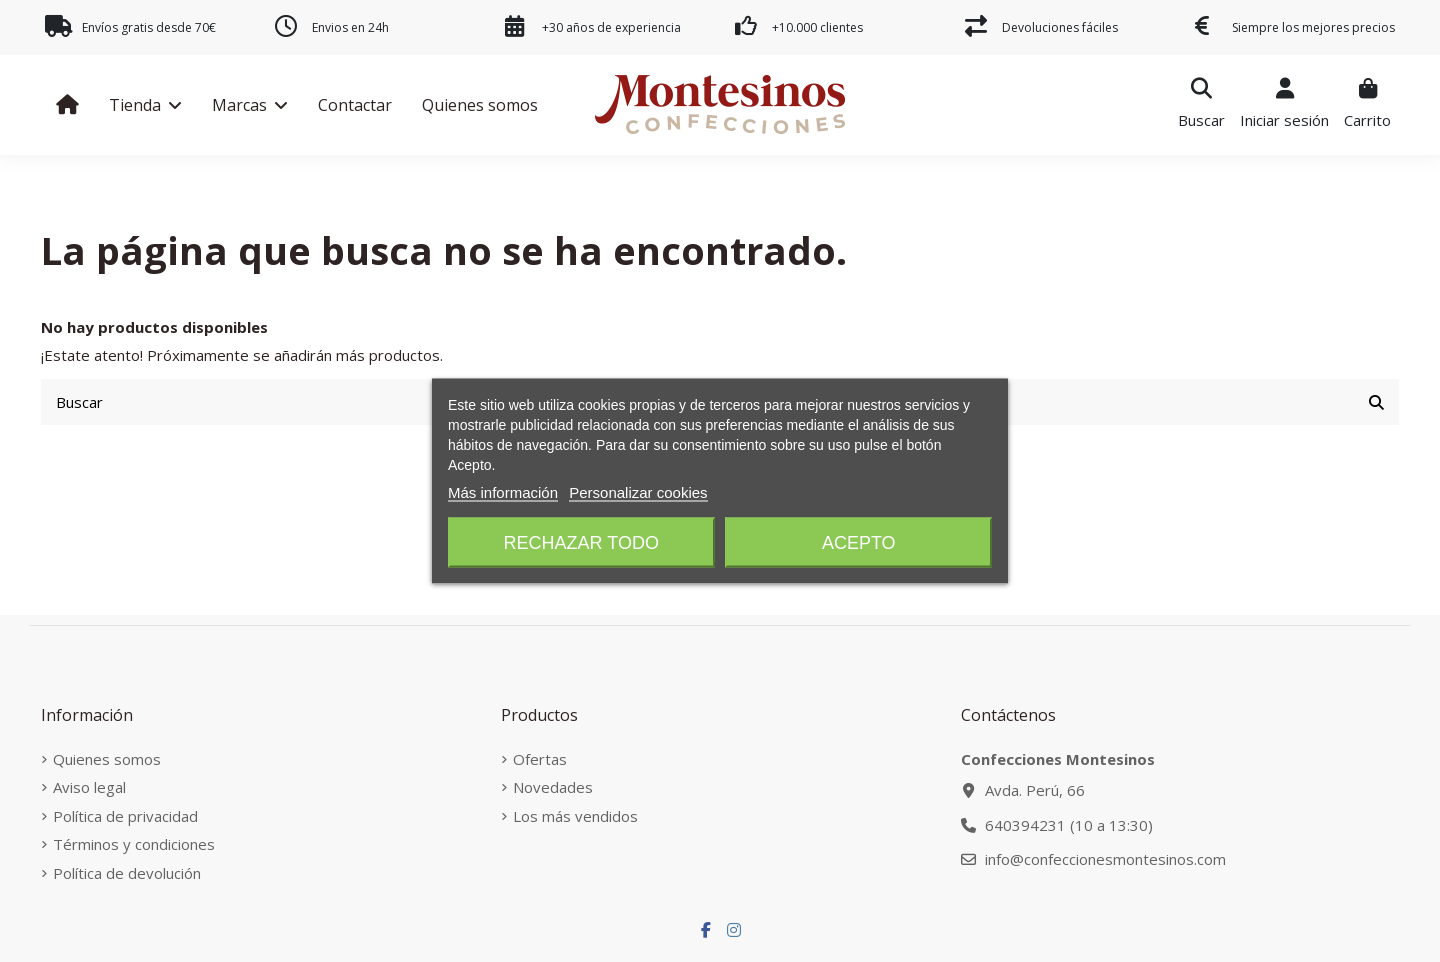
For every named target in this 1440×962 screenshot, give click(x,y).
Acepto (859, 543)
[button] (145, 105)
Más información (503, 492)
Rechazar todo (581, 543)
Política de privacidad (125, 816)
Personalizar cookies (638, 492)
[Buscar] (1376, 402)
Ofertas (540, 759)
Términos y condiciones (134, 844)
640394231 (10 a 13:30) (1069, 825)
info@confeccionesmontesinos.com (1105, 859)
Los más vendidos (575, 816)
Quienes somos (107, 759)
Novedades (553, 787)
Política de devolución (127, 873)
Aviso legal (89, 787)
